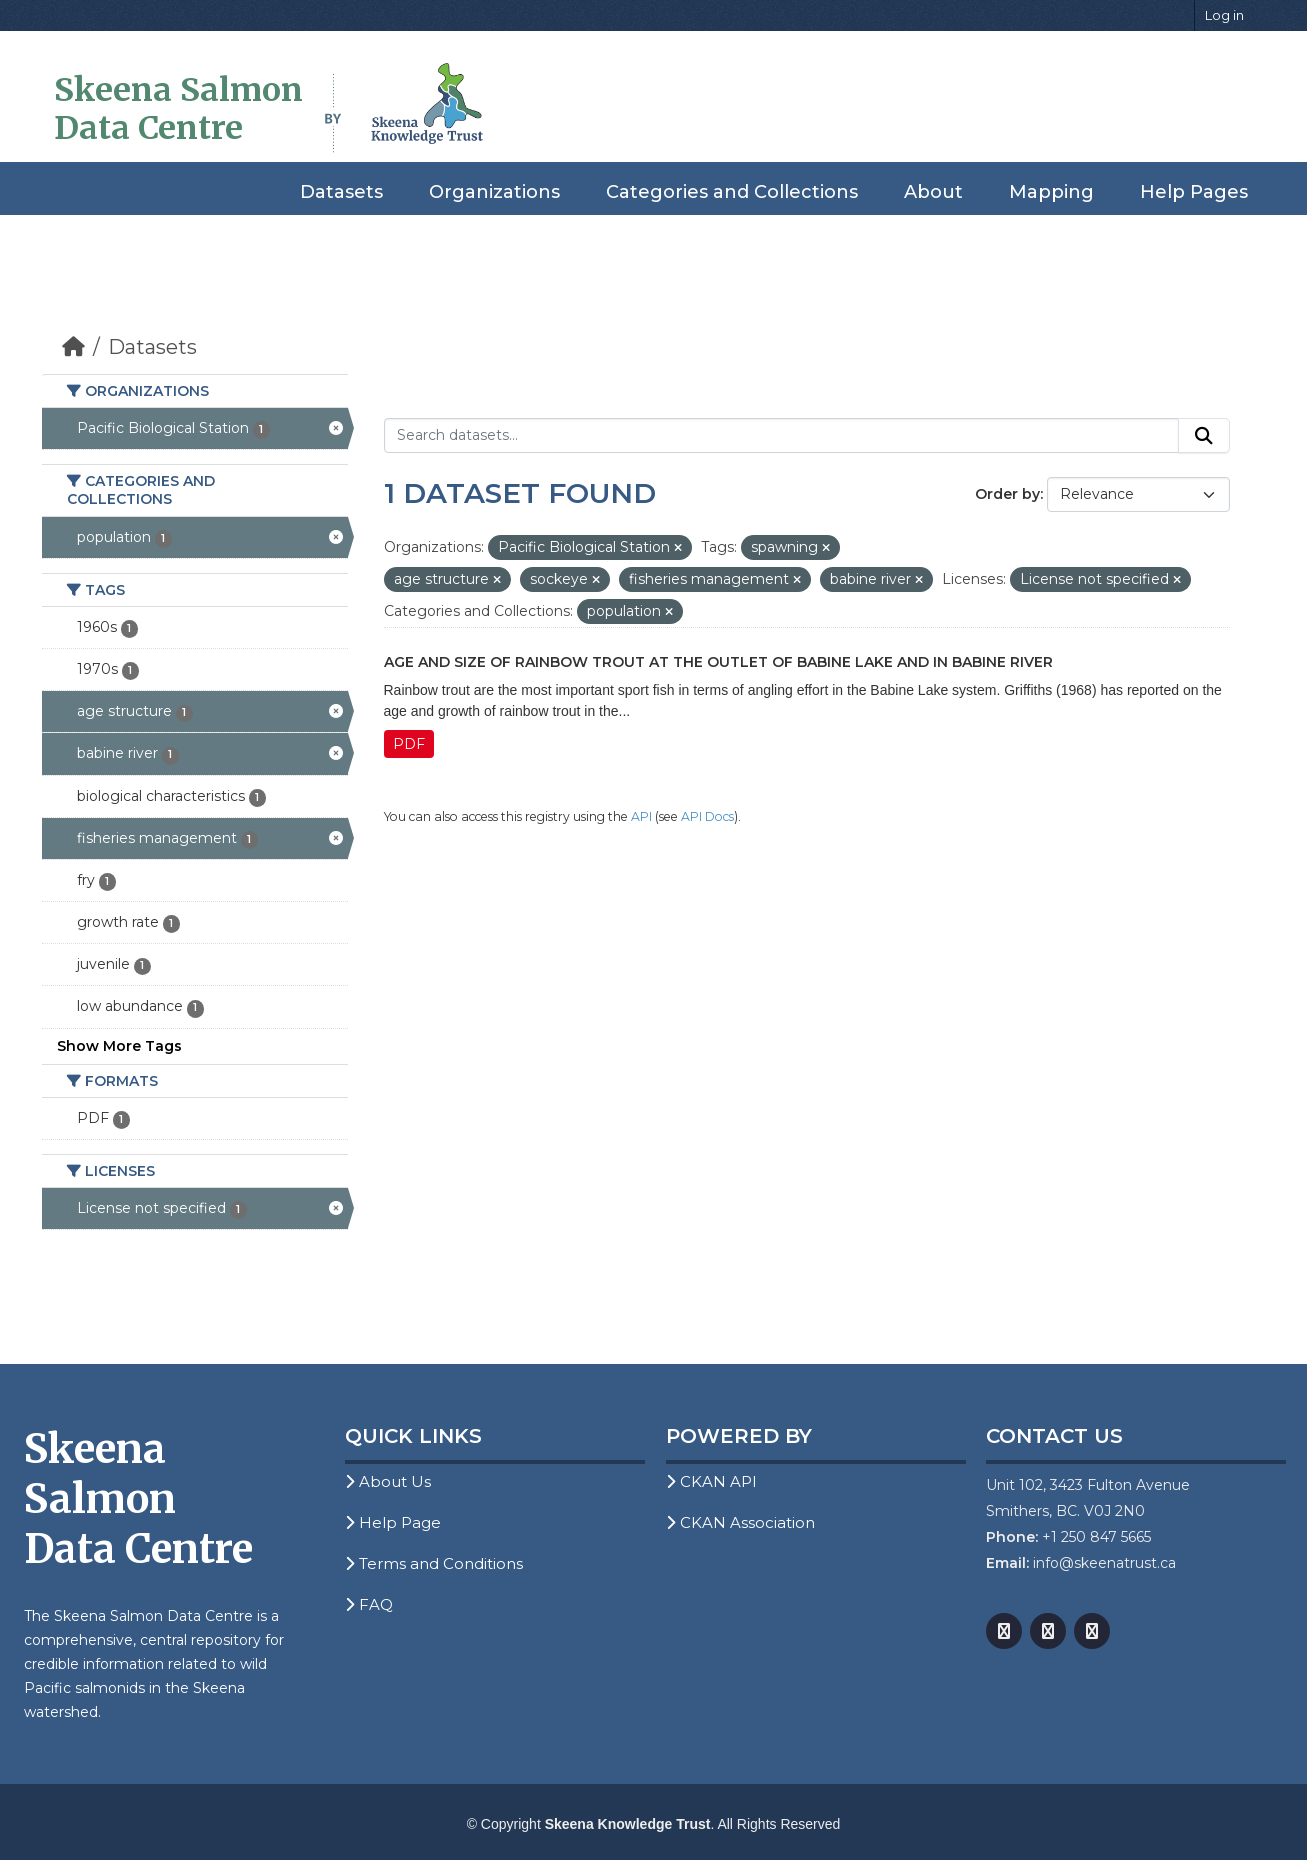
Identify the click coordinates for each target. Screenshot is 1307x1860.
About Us (388, 1481)
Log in (1224, 15)
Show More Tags (119, 1046)
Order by (1007, 494)
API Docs (707, 816)
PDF (409, 744)
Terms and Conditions (434, 1563)
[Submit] (1204, 436)
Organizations (494, 192)
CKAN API (711, 1481)
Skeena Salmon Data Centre (178, 109)
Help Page (393, 1522)
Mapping (1051, 192)
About (933, 192)
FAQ (369, 1604)
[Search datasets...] (781, 436)
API (641, 816)
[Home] (73, 347)
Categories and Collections (732, 192)
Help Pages (1194, 192)
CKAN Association (740, 1522)
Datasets (341, 192)
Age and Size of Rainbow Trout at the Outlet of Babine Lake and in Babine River (718, 662)
